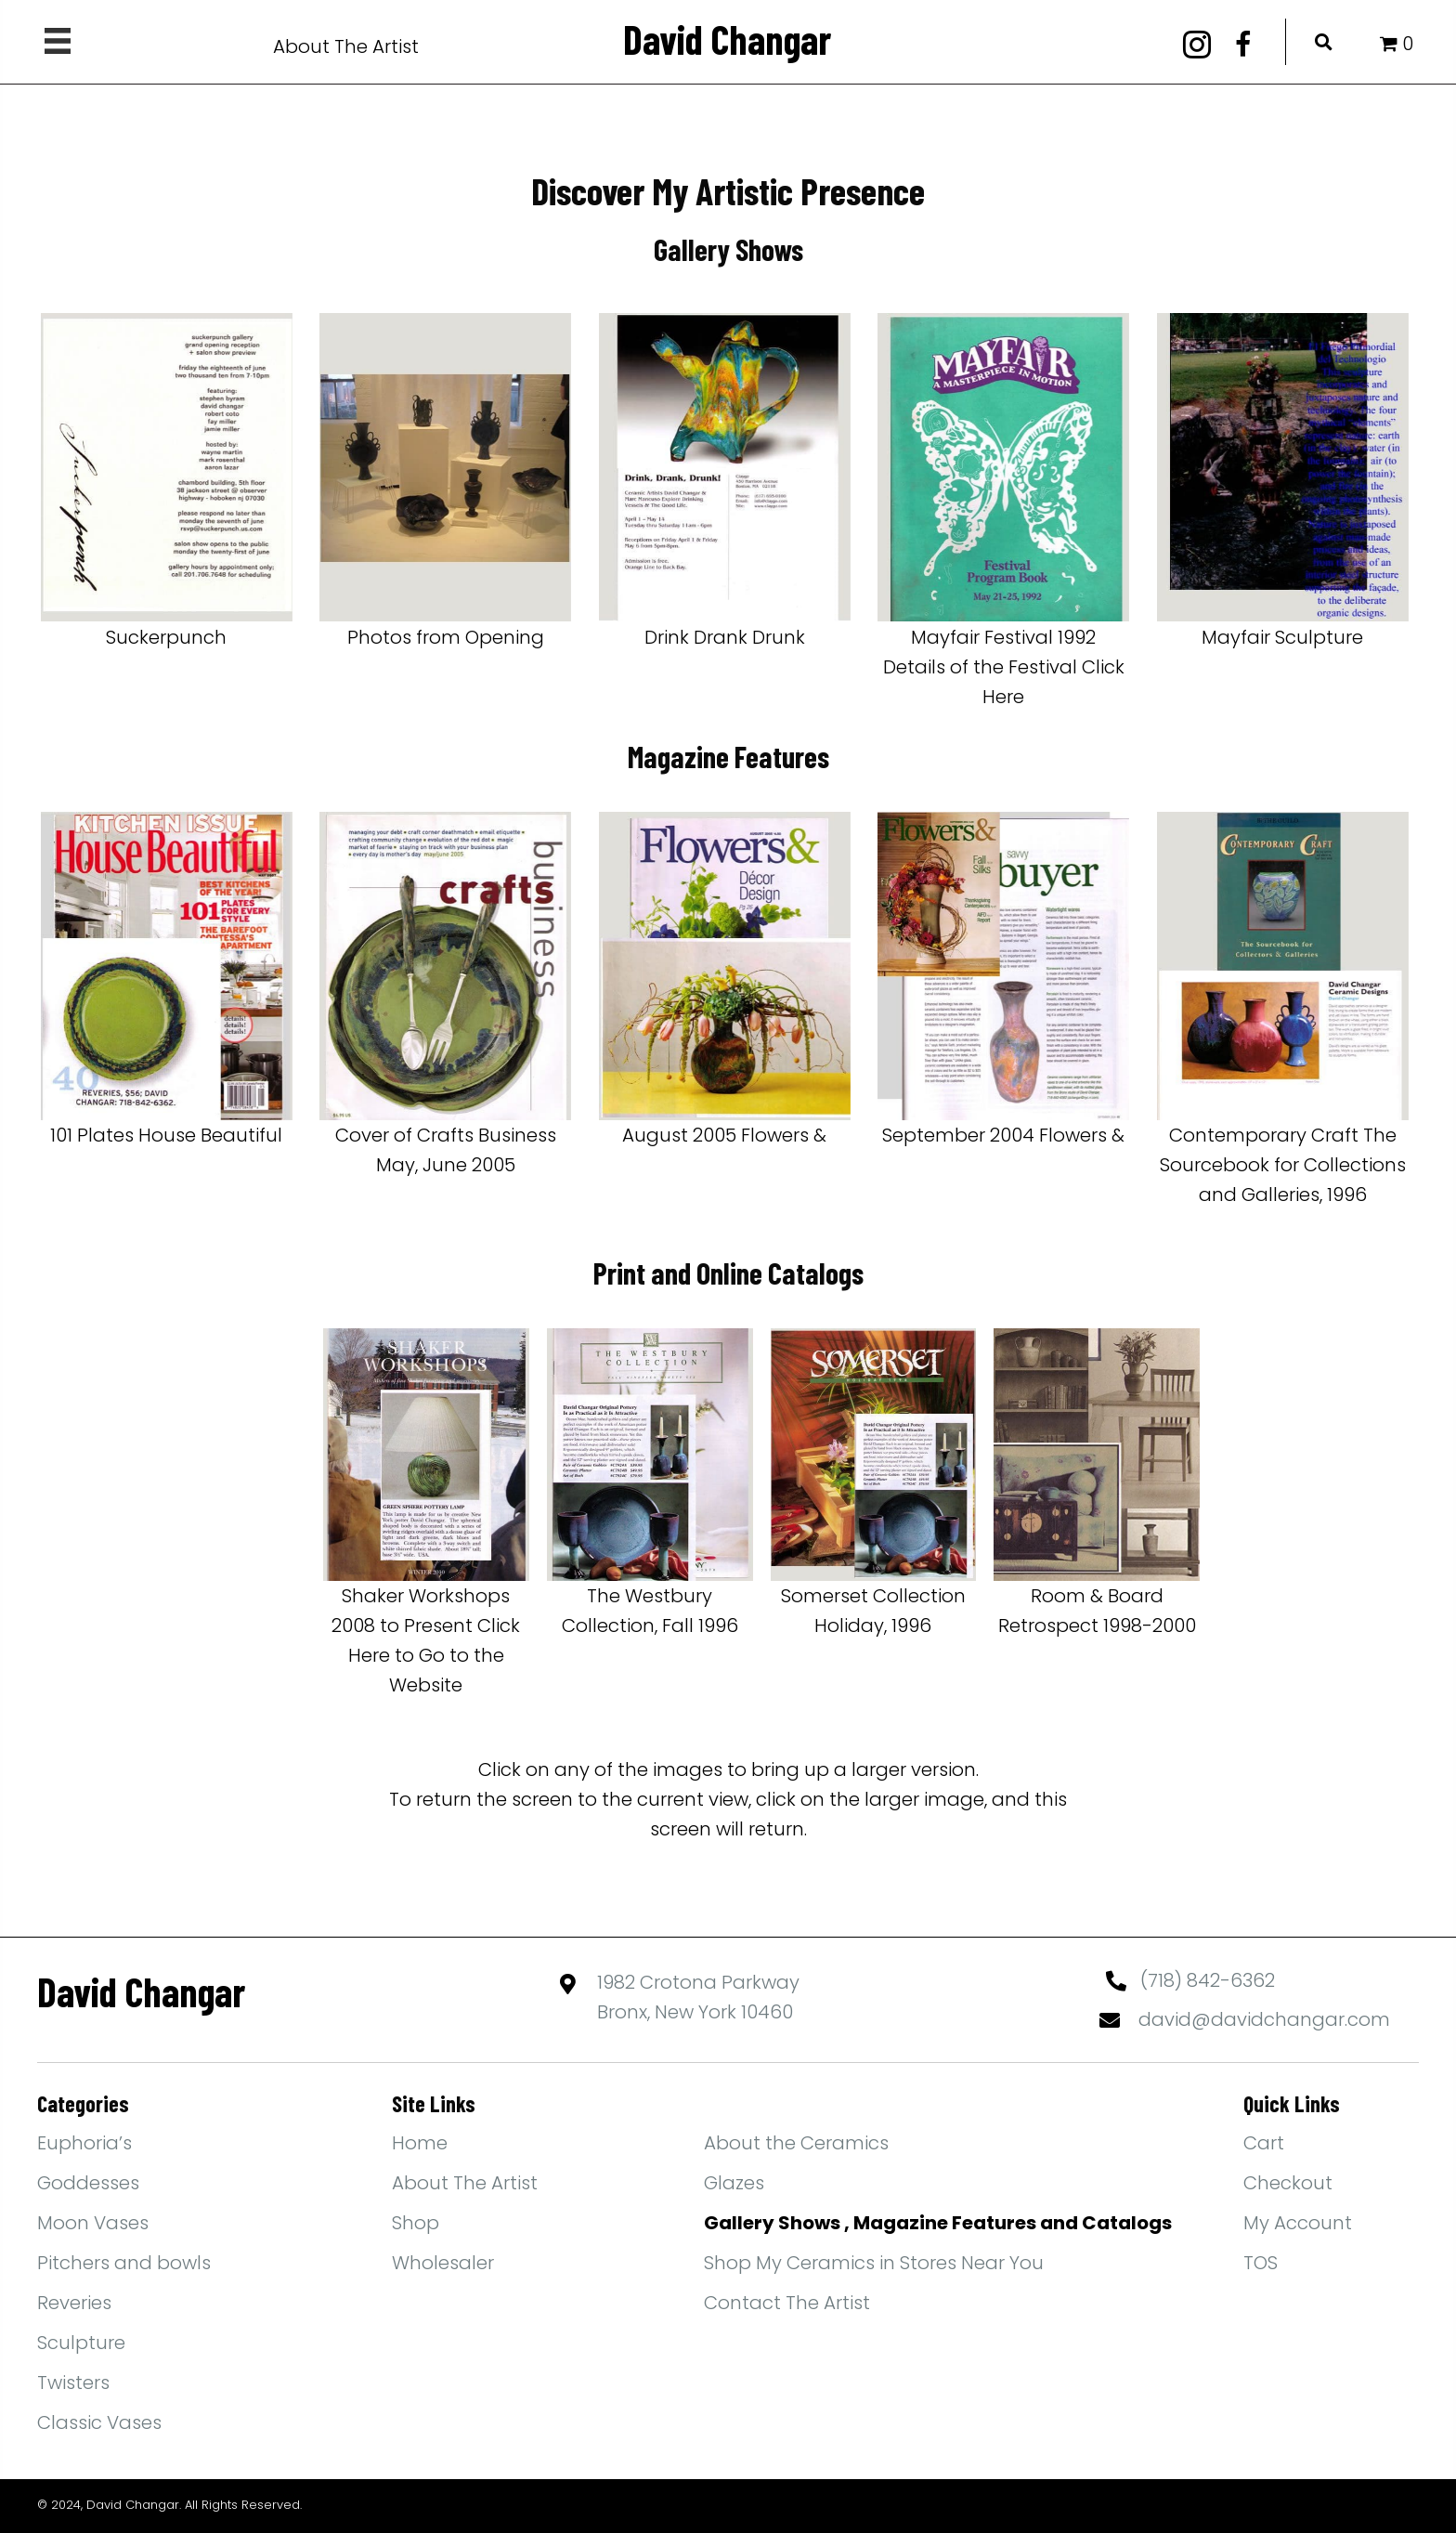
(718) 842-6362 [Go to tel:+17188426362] (1207, 1980)
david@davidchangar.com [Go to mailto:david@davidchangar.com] (1264, 2019)
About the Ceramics (796, 2143)
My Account (1297, 2223)
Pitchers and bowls (124, 2263)
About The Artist (346, 46)
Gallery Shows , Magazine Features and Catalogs (938, 2223)
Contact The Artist (787, 2303)
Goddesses (88, 2183)
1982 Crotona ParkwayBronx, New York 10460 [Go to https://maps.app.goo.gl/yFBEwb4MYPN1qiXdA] (698, 1997)
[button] (1197, 45)
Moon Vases (93, 2223)
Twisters (73, 2383)
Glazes (734, 2183)
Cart (1263, 2143)
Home (420, 2143)
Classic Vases (99, 2422)
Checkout (1287, 2183)
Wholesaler (443, 2263)
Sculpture (81, 2343)
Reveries (74, 2303)
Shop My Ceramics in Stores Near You (874, 2263)
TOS (1260, 2263)
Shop (415, 2223)
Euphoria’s (84, 2143)
